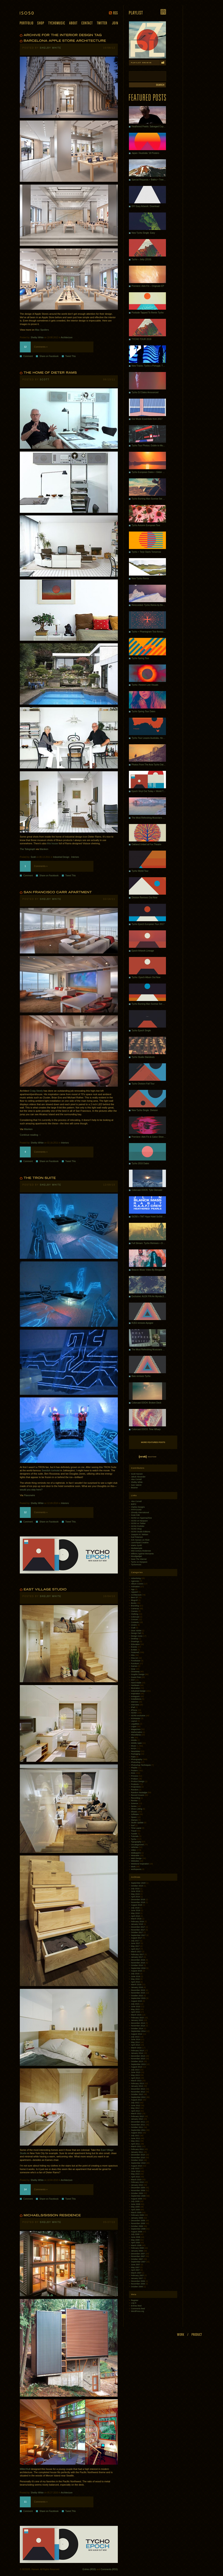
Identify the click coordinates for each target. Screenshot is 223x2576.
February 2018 (137, 1921)
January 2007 (137, 2278)
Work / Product (190, 2334)
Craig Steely (36, 1090)
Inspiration (135, 1693)
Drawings (135, 1641)
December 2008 (138, 2220)
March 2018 (136, 1919)
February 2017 (137, 1954)
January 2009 (137, 2218)
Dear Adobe (136, 1631)
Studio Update (137, 1823)
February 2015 (137, 2018)
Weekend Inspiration (140, 1864)
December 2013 (138, 2056)
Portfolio (26, 23)
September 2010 (138, 2163)
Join (115, 23)
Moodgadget (136, 1556)
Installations (136, 1699)
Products (135, 1784)
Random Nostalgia (139, 1792)
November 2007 (138, 2256)
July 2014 (135, 2037)
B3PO (133, 1504)
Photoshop (135, 1762)
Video (133, 1850)
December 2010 (138, 2155)
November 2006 (138, 2284)
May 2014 (135, 2042)
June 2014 (135, 2039)
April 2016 (135, 1982)
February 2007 (137, 2275)
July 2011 (135, 2135)
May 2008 (135, 2240)
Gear (133, 1669)
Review (134, 1800)
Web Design (136, 1858)
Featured (135, 1652)
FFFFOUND (136, 1510)
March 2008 (136, 2245)
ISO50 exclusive (138, 1716)
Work (133, 1867)
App (133, 1589)
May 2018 (135, 1913)
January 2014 (137, 2053)
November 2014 (138, 2026)
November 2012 (138, 2092)
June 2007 (135, 2264)
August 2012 (136, 2100)
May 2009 (135, 2207)
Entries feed (136, 2306)
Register (135, 2300)
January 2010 (137, 2185)
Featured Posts (147, 97)
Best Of (134, 1597)
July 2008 (135, 2234)
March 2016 (136, 1984)
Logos (134, 1726)
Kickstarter (135, 1718)
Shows (134, 1812)
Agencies (135, 1581)
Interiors (75, 857)
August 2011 (136, 2133)
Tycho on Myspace (139, 1562)
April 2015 (135, 2012)
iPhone (134, 1710)
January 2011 (137, 2152)
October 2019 (137, 1886)
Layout (134, 1721)
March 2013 (136, 2081)
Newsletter (135, 1751)
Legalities (135, 1724)
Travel (134, 1831)
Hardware (135, 1685)
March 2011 (136, 2146)
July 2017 (135, 1941)
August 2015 (136, 2001)
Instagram (135, 1696)
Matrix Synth (136, 1545)
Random (135, 1790)
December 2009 (138, 2188)
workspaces (136, 1869)
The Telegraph (27, 849)
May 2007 (135, 2267)
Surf (133, 1825)
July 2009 (135, 2201)
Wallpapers (136, 1853)
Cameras (135, 1608)
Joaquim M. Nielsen (139, 1534)
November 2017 (138, 1930)
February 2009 (137, 2215)
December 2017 (138, 1927)
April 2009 (135, 2210)
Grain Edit (135, 1515)
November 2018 (138, 1902)
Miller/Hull (25, 2469)
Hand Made (136, 1683)
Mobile (134, 1740)
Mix (132, 1738)
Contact (87, 23)
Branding (135, 1606)
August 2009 (136, 2199)
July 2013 (135, 2070)
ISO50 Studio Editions (140, 1532)
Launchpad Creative (140, 1542)
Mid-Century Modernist (141, 1551)
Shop (40, 23)
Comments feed (138, 2309)
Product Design (138, 1781)
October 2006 (137, 2286)
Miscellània (136, 1735)
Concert (134, 1619)
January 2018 (137, 1924)
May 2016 (135, 1979)
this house (52, 843)
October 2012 (137, 2094)
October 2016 (137, 1965)
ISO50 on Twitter (138, 1523)
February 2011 (137, 2149)
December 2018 (138, 1899)
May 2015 (135, 2009)
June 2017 (135, 1943)
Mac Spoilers (42, 329)
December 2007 (138, 2254)
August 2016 (136, 1971)
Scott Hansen (137, 1474)
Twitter (102, 22)
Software (135, 1814)
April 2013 (135, 2078)
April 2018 (135, 1916)
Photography (136, 1759)
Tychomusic (136, 1564)
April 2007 (135, 2270)
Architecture (66, 337)
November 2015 (138, 1993)
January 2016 (137, 1987)
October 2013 (137, 2061)
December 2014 (138, 2023)
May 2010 (135, 2174)
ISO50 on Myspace (139, 1521)
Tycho (133, 1839)
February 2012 (137, 2116)
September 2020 (138, 1883)
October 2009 (137, 2193)
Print (133, 1773)
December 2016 (138, 1960)
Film (133, 1655)
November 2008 (138, 2223)
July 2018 (135, 1908)
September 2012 (138, 2097)
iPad (133, 1707)
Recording (135, 1798)
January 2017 (137, 1957)
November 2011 (138, 2125)
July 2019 (135, 1889)
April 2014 (135, 2045)
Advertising (136, 1578)
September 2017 (138, 1935)
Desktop (134, 1639)
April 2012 (135, 2111)
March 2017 (136, 1952)
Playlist (147, 12)
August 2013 (136, 2067)
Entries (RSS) (89, 2569)
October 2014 (137, 2028)
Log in (134, 2303)
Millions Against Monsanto (142, 1554)
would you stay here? (31, 1489)
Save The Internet (139, 1559)
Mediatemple (136, 1548)
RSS (113, 12)
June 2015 (135, 2006)
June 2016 (135, 1976)
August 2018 (136, 1905)
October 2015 (137, 1996)
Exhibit (134, 1650)
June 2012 (135, 2105)
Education (135, 1644)
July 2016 (135, 1974)
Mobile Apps (136, 1743)
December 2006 (138, 2281)
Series (134, 1806)
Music (133, 1746)
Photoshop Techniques (141, 1765)
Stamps (134, 1820)
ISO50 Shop (136, 1529)
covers (134, 1625)
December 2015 (138, 1990)
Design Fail (136, 1633)
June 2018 (135, 1910)
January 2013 (137, 2086)
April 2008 (135, 2242)
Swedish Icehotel (51, 1470)
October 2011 (137, 2127)
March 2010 (136, 2179)
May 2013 (135, 2075)
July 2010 (135, 2168)
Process (134, 1776)
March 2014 (136, 2048)
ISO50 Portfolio (137, 1526)
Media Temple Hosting (147, 1456)
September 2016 (138, 1968)
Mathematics (136, 1732)
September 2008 (138, 2229)
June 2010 (135, 2171)
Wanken (43, 849)
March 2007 (136, 2273)
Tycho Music (56, 23)
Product (134, 1779)
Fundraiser (135, 1661)
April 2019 (135, 1897)
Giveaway (135, 1671)
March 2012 (136, 2113)
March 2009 (136, 2212)
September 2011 (138, 2130)
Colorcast (135, 1617)
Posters (134, 1770)
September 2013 (138, 2064)
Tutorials (135, 1836)
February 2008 (137, 2248)
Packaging (135, 1754)
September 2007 (138, 2262)
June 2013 (135, 2072)
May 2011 (135, 2141)
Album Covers (137, 1584)
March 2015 (136, 2015)
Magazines (136, 1729)
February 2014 (137, 2050)
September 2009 (138, 2196)
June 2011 (135, 2138)
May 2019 (135, 1894)
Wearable (135, 1855)
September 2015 (138, 1998)
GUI (133, 1680)
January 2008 (137, 2251)
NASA (133, 1748)
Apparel (134, 1592)
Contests (135, 1622)
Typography (136, 1842)
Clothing (134, 1614)
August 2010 (136, 2166)
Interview (135, 1705)
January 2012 (137, 2119)
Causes (134, 1611)
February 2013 (137, 2083)
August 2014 (136, 2034)
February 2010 (137, 2182)
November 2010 (138, 2157)
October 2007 (137, 2259)
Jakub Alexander (138, 1477)
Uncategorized (137, 1845)
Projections (136, 1787)
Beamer (134, 1488)
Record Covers (137, 1795)
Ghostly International (140, 1512)
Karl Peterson (137, 1537)
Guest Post (136, 1677)
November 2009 (138, 2190)
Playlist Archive (147, 62)
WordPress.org (137, 2311)
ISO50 (134, 1713)
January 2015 (137, 2020)
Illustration (135, 1688)
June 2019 (135, 1891)
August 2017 (136, 1938)
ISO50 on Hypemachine (141, 1518)
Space (134, 1817)
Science (134, 1803)
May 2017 (135, 1946)
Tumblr (134, 1834)
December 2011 (138, 2122)
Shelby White (50, 48)
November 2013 (138, 2059)
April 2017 (135, 1949)
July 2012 (135, 2103)
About (73, 23)
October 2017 (137, 1932)
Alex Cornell (136, 1479)
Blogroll (134, 1600)
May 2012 (135, 2108)
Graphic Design (138, 1674)
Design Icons (136, 1636)
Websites (135, 1861)
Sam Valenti (136, 1485)
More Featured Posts (153, 1442)
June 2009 (135, 2204)
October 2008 (137, 2226)
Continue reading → (30, 1134)
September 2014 (138, 2031)
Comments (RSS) (109, 2569)
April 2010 (135, 2177)
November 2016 (138, 1963)
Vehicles (135, 1847)
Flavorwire (29, 1495)
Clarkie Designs (138, 1507)
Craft (133, 1628)
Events (134, 1647)
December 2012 (138, 2089)
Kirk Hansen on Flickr (140, 1540)
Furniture (135, 1663)
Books (134, 1603)
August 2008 (136, 2232)
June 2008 (135, 2237)
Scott (44, 379)
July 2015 (135, 2004)
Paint (133, 1757)
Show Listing (136, 1809)
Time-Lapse (136, 1828)
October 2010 (137, 2160)
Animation (135, 1586)
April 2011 (135, 2144)
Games (134, 1666)
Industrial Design (61, 857)
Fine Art (134, 1658)
